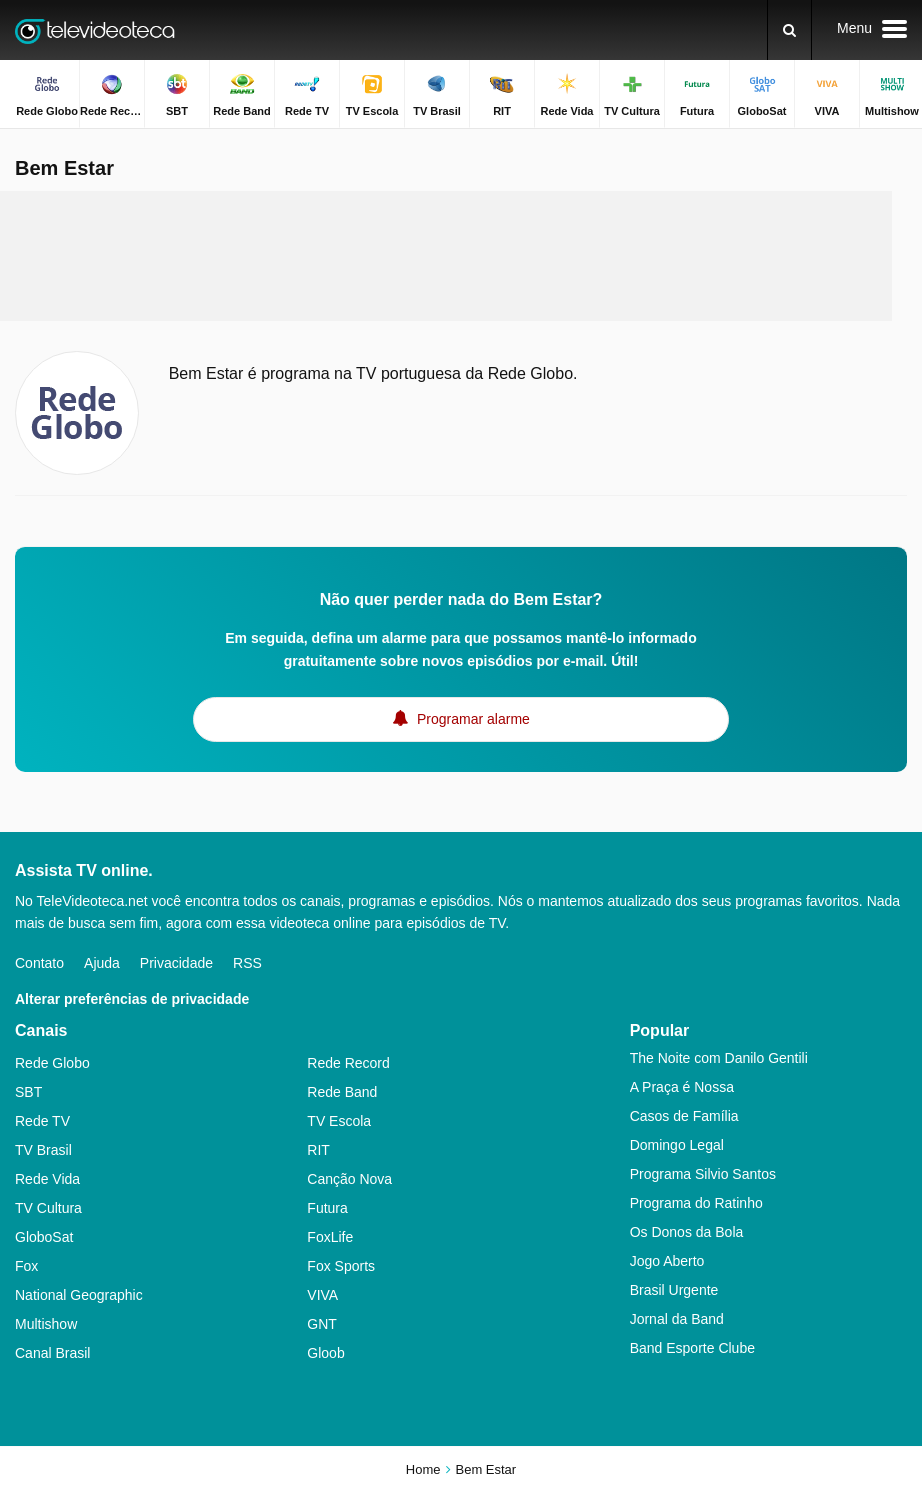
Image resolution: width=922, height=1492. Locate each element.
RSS (247, 963)
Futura (327, 1208)
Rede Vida (47, 1179)
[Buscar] (789, 30)
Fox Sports (341, 1266)
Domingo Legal (677, 1145)
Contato (39, 963)
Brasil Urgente (674, 1290)
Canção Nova (349, 1179)
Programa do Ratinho (696, 1203)
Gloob (325, 1353)
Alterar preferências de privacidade (132, 999)
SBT (28, 1092)
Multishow (46, 1324)
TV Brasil (43, 1150)
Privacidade (176, 963)
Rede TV (42, 1121)
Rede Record (348, 1063)
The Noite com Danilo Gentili (719, 1058)
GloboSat (44, 1237)
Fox (26, 1266)
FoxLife (330, 1237)
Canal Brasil (52, 1353)
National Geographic (79, 1295)
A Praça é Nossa (682, 1087)
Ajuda (102, 963)
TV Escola (339, 1121)
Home (423, 1469)
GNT (322, 1324)
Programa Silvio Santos (703, 1174)
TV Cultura (48, 1208)
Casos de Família (684, 1116)
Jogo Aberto (667, 1261)
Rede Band (342, 1092)
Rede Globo (52, 1063)
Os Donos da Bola (687, 1232)
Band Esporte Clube (692, 1348)
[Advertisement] (446, 256)
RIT (318, 1150)
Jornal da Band (677, 1319)
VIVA (322, 1295)
